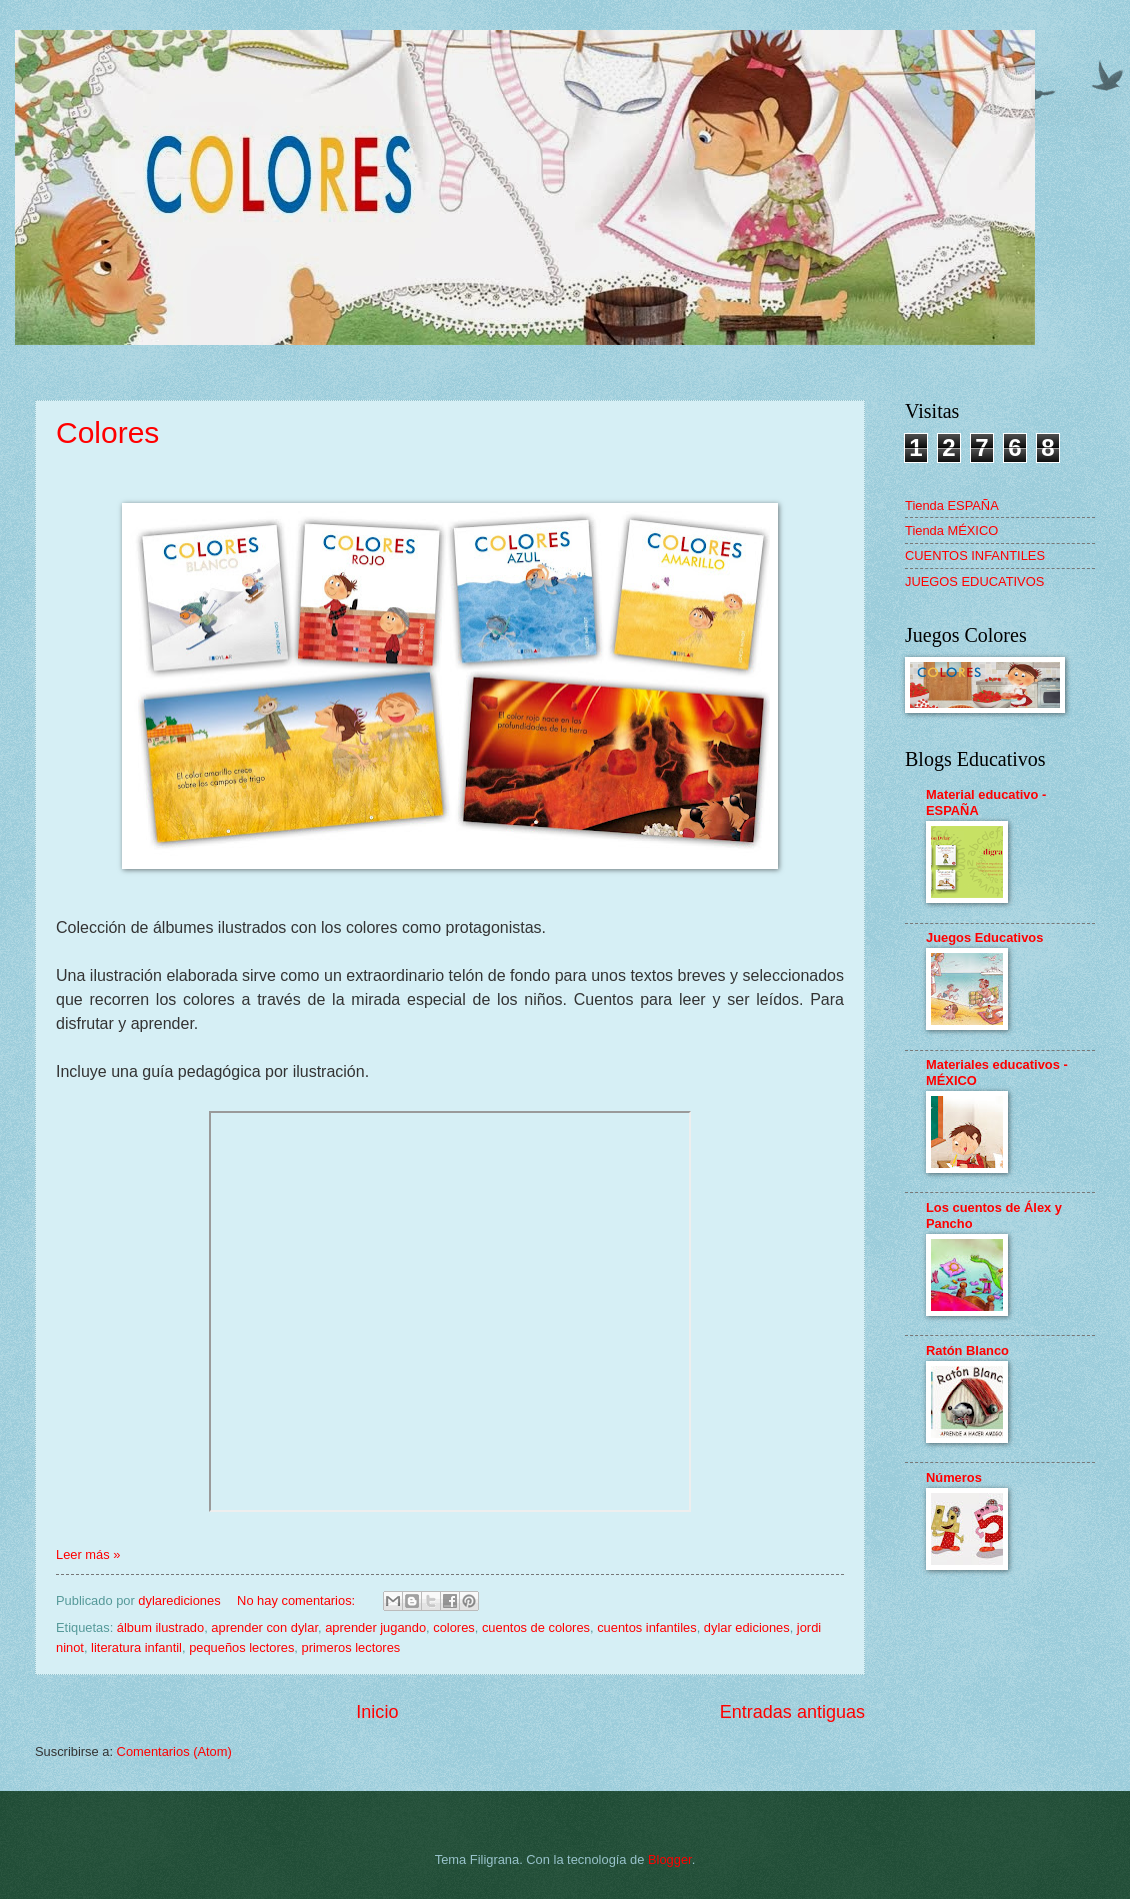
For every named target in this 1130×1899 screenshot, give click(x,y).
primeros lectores (351, 1647)
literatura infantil (136, 1647)
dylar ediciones (747, 1627)
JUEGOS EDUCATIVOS (974, 581)
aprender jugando (375, 1627)
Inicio (377, 1712)
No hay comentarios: (298, 1600)
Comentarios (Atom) (174, 1751)
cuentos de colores (536, 1627)
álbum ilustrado (160, 1627)
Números (954, 1477)
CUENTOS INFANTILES (975, 555)
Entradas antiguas (792, 1712)
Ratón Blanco (967, 1350)
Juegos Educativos (984, 937)
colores (454, 1627)
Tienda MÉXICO (951, 530)
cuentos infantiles (647, 1627)
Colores (107, 432)
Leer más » (88, 1554)
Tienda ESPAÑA (952, 505)
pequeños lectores (241, 1647)
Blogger (670, 1859)
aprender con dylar (264, 1627)
